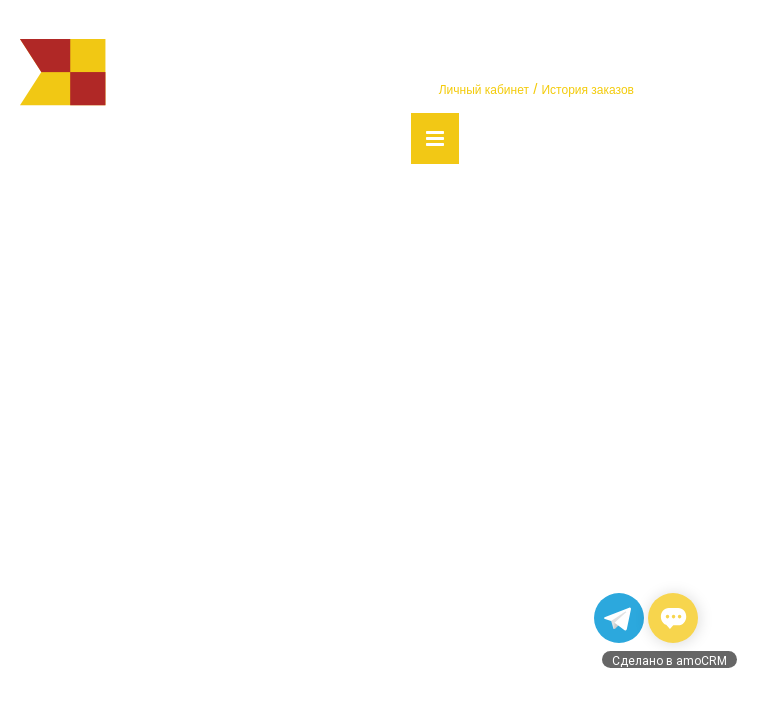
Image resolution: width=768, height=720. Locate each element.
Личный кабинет (484, 90)
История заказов (587, 90)
